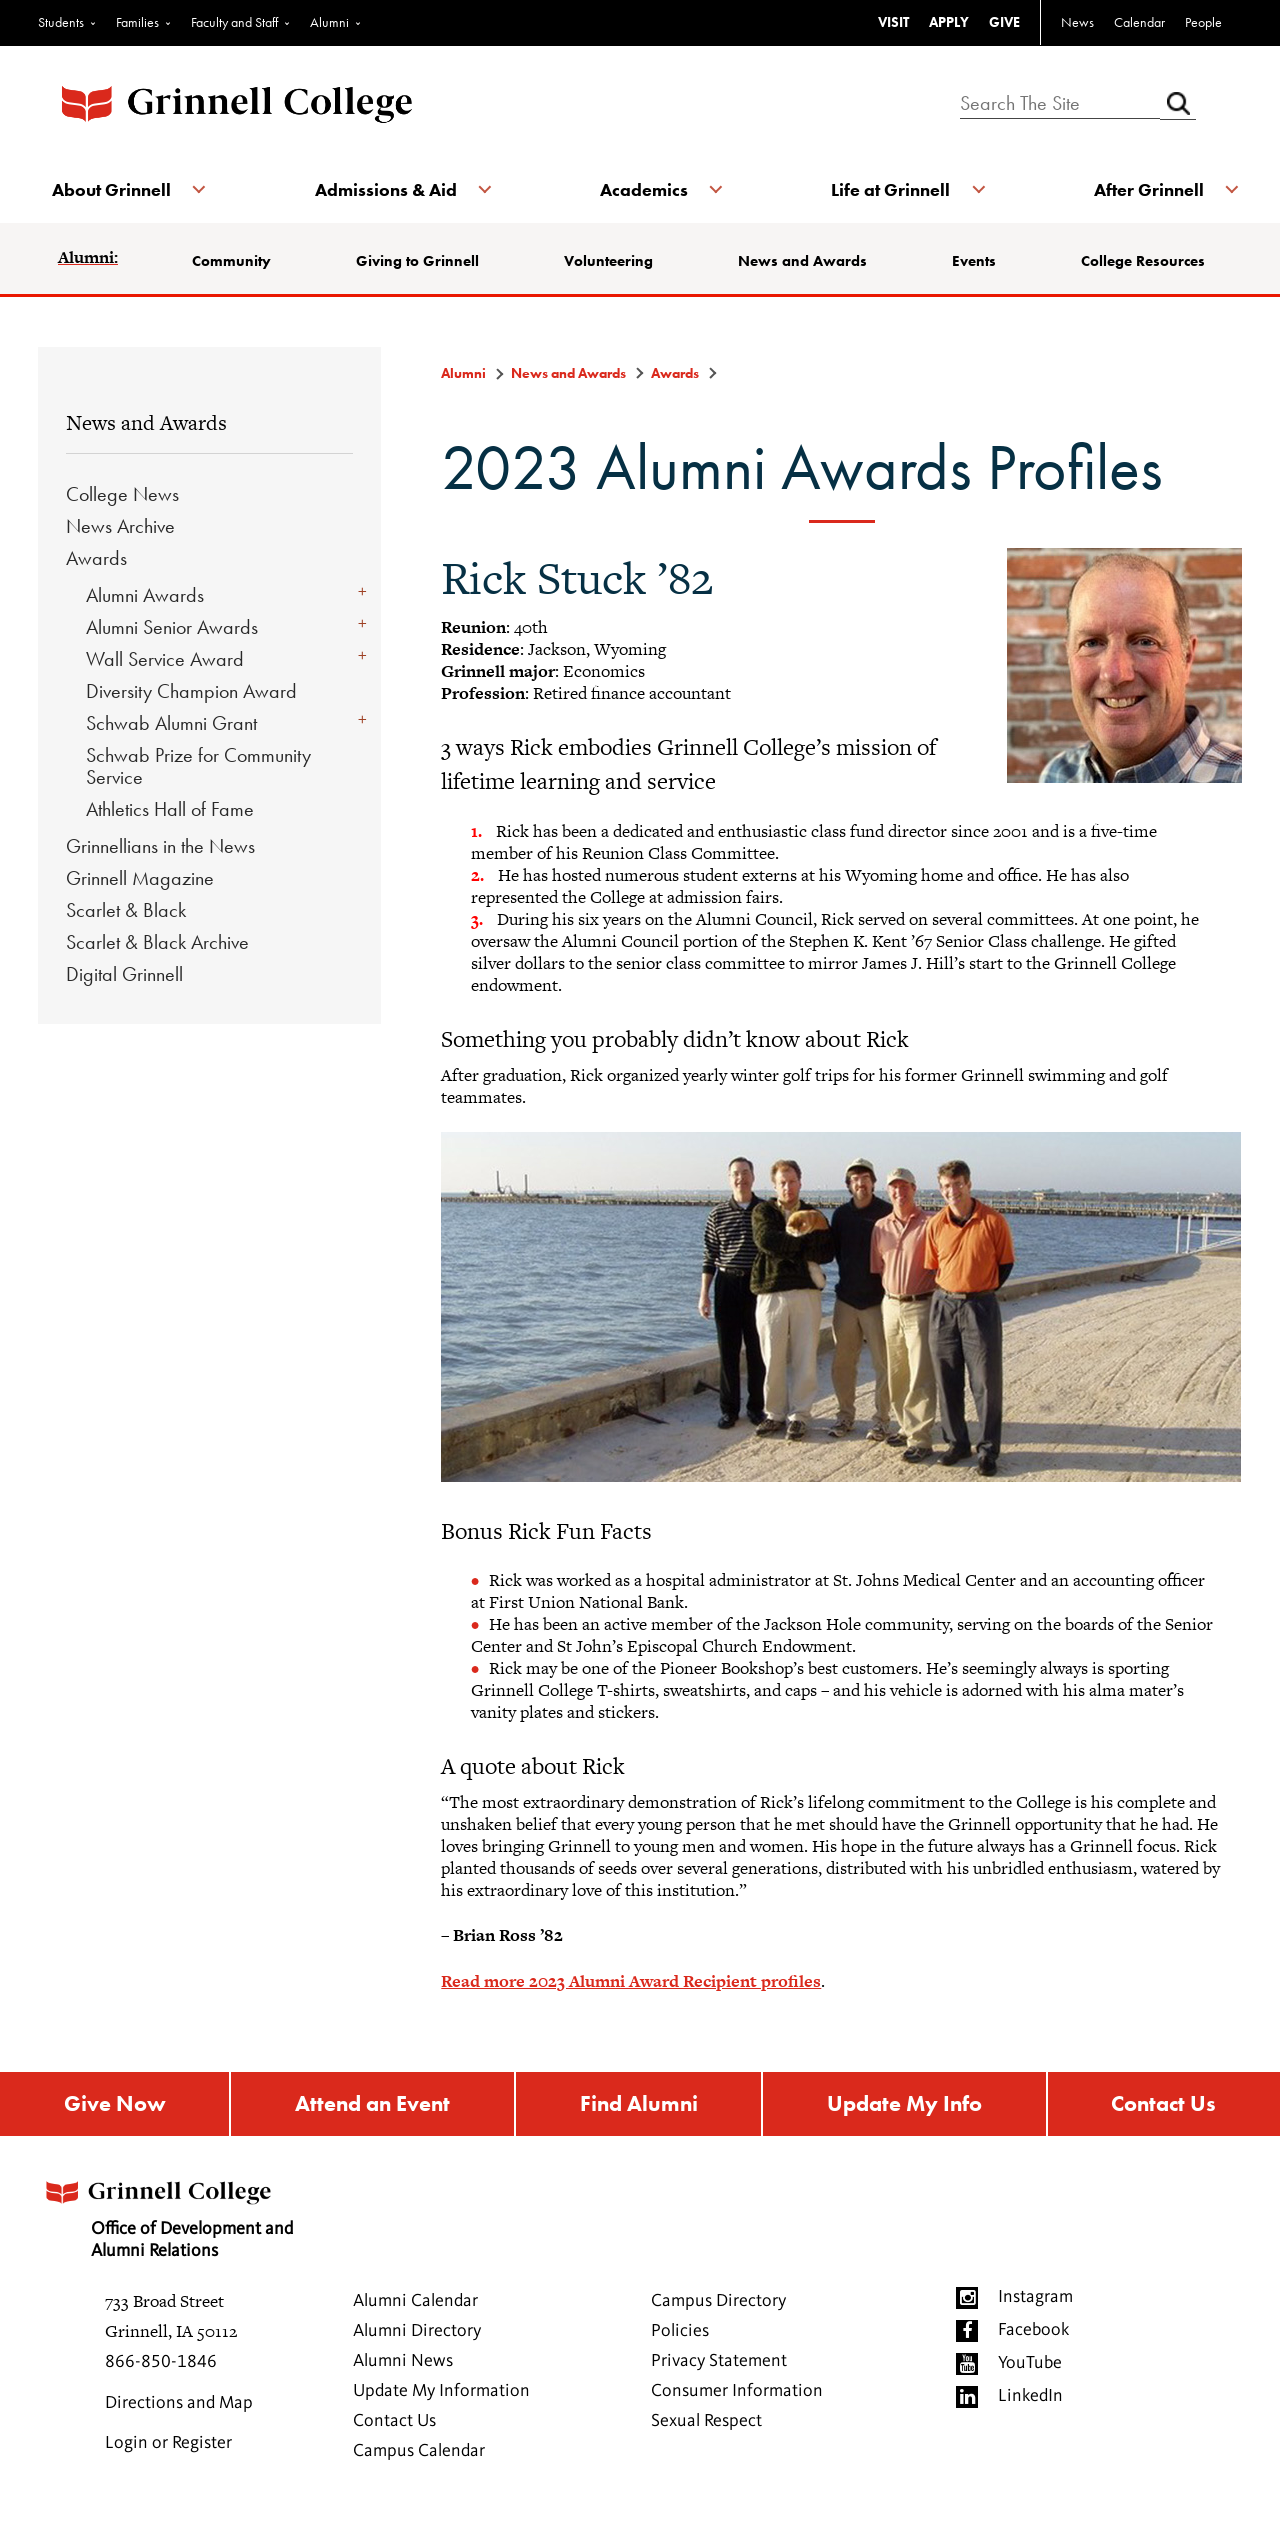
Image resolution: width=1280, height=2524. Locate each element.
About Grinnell (117, 189)
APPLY (949, 22)
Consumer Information (737, 2395)
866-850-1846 (161, 2366)
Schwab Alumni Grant (171, 723)
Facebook (1033, 2334)
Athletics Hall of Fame (170, 809)
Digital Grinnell (124, 974)
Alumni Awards (145, 595)
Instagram (1035, 2301)
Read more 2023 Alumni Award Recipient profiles (631, 1981)
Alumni (329, 22)
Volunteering (610, 261)
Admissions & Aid (388, 189)
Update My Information (441, 2395)
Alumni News (403, 2365)
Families (137, 22)
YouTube (1030, 2367)
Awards (96, 558)
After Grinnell (1142, 189)
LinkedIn (1030, 2400)
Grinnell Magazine (140, 878)
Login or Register (168, 2447)
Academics (644, 189)
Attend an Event (371, 2105)
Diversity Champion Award (191, 691)
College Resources (1140, 261)
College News (122, 494)
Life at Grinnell (887, 189)
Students (61, 22)
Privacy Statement (719, 2365)
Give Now (113, 2105)
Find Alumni (638, 2105)
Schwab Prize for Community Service (198, 766)
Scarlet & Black (126, 910)
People (1203, 22)
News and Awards (803, 261)
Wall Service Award (165, 659)
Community (237, 261)
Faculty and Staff (234, 22)
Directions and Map (179, 2407)
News (1077, 22)
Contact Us (1165, 2105)
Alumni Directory (417, 2335)
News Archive (120, 526)
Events (973, 261)
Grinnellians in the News (160, 846)
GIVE (1004, 22)
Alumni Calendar (415, 2305)
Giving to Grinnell (421, 261)
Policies (680, 2335)
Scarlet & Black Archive (157, 942)
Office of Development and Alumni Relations (181, 2216)
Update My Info (905, 2105)
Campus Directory (718, 2305)
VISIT (893, 22)
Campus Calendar (419, 2455)
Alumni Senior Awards (172, 627)
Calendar (1139, 22)
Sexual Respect (706, 2425)
